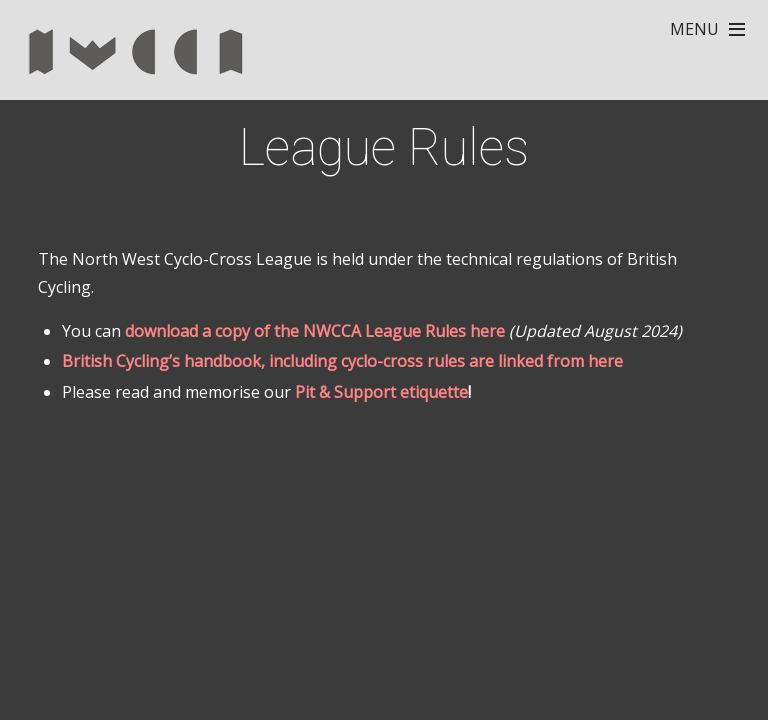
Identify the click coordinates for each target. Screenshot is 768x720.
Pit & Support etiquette (381, 392)
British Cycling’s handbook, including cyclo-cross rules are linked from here (342, 361)
